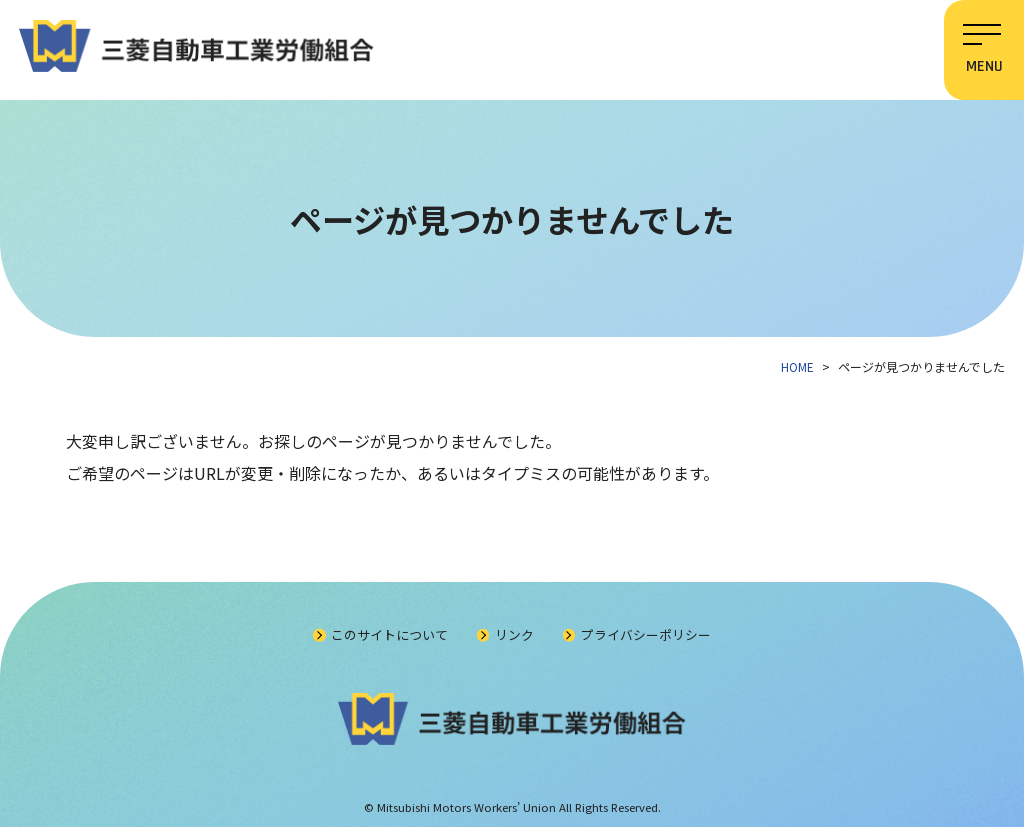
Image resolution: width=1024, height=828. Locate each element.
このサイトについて (389, 635)
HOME (799, 366)
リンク (514, 635)
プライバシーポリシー (647, 635)
